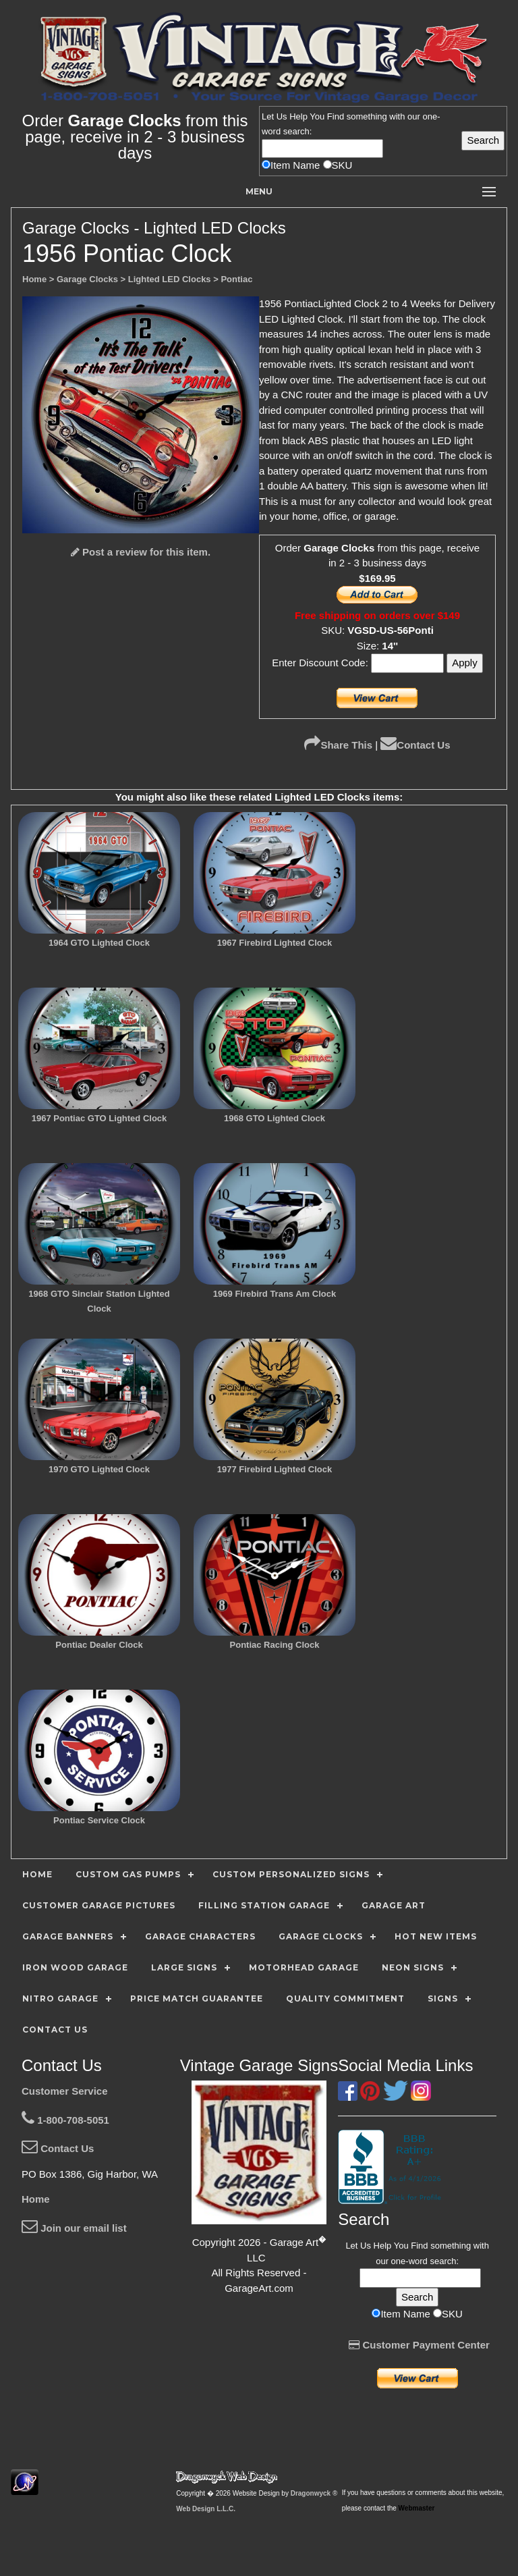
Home (36, 2199)
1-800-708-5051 (65, 2120)
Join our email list (74, 2228)
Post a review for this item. (140, 552)
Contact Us (415, 745)
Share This (338, 745)
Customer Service (65, 2091)
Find (335, 116)
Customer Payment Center (419, 2345)
